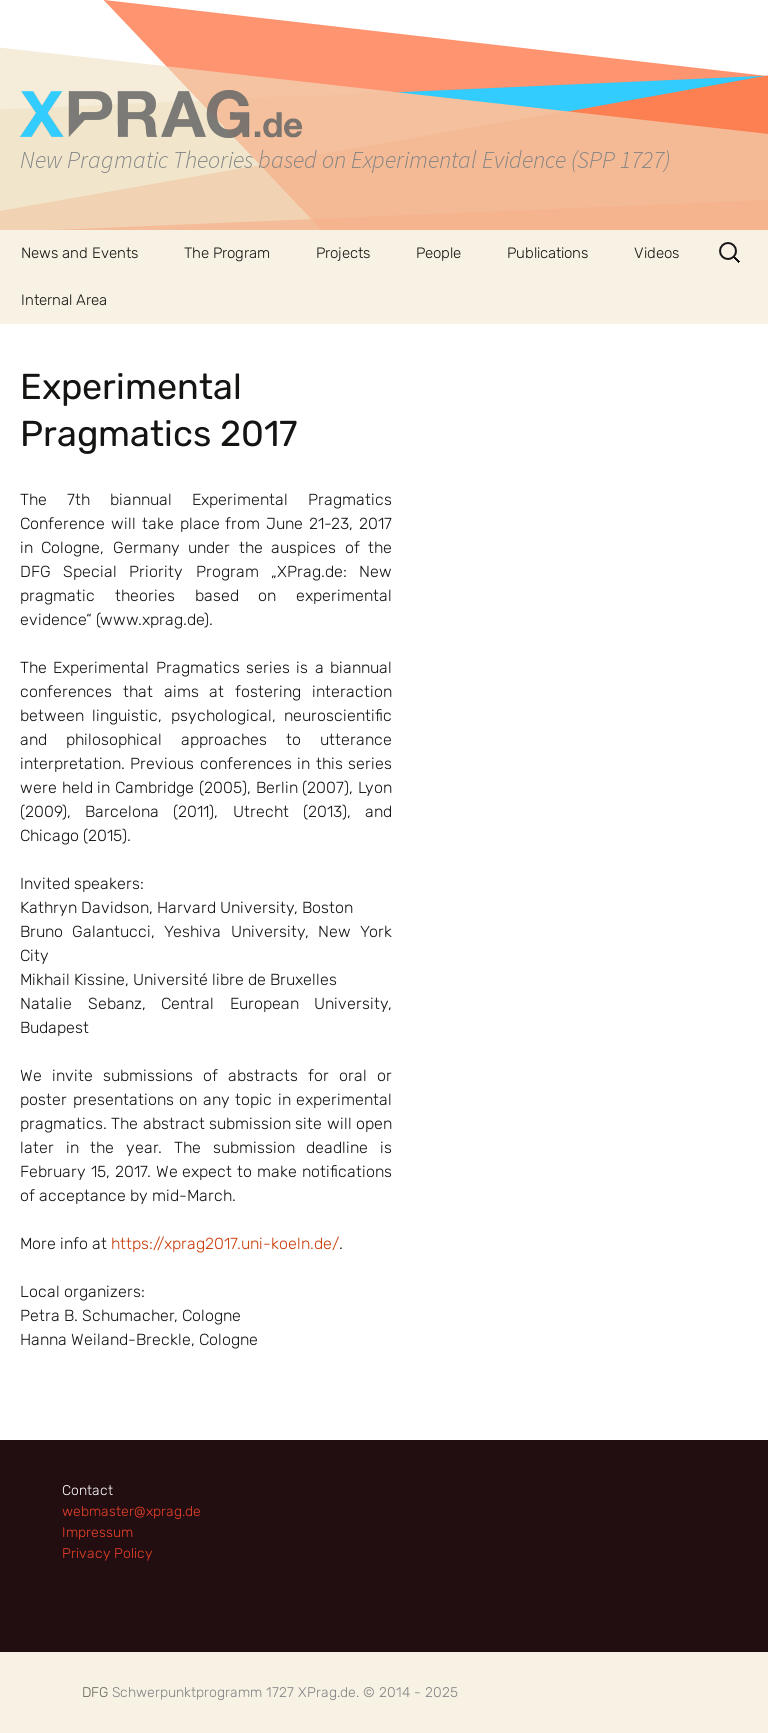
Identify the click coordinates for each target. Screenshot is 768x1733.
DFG (95, 1692)
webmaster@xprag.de (131, 1511)
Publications (547, 253)
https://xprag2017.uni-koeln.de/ (225, 1243)
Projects (343, 253)
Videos (656, 253)
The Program (227, 253)
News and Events (79, 253)
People (438, 253)
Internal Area (64, 300)
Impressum (97, 1532)
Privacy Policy (107, 1553)
